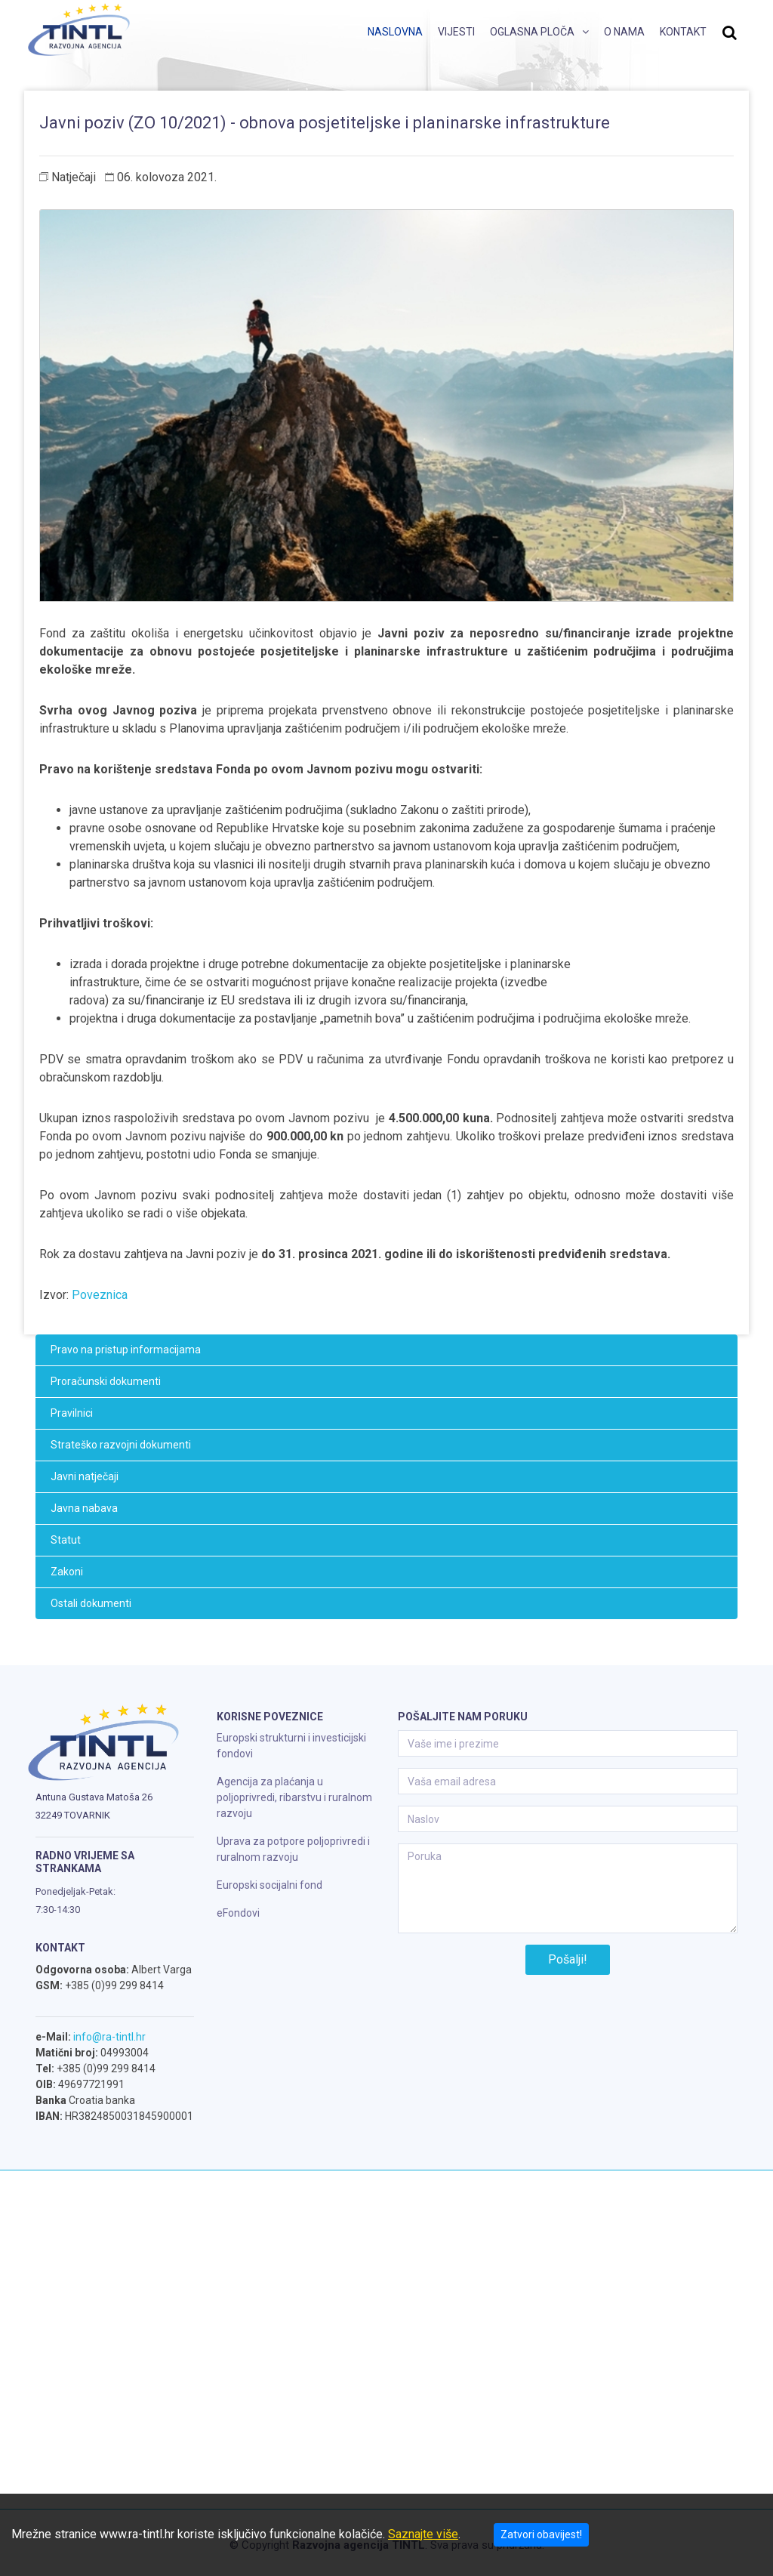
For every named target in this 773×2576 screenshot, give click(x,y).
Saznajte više (423, 2534)
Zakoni (67, 1572)
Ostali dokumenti (91, 1603)
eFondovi (238, 1913)
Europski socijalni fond (269, 1885)
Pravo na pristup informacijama (126, 1350)
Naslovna (395, 32)
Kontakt (683, 32)
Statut (66, 1540)
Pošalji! (567, 1959)
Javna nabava (84, 1508)
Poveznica (100, 1295)
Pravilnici (72, 1413)
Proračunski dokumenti (106, 1381)
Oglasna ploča (532, 32)
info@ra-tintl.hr (109, 2037)
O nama (624, 32)
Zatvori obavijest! (541, 2534)
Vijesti (456, 32)
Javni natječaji (85, 1476)
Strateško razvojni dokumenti (121, 1445)
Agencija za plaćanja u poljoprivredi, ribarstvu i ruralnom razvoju (294, 1797)
